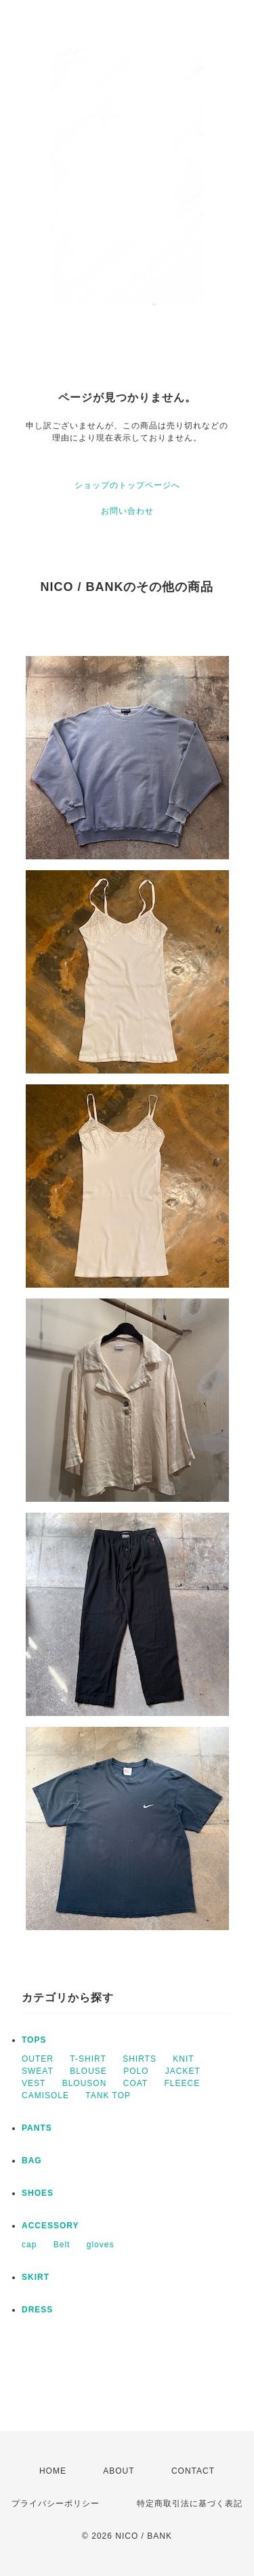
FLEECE (182, 2083)
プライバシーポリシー (56, 2503)
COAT (135, 2083)
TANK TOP (108, 2095)
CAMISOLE (45, 2095)
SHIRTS (139, 2059)
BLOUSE (88, 2071)
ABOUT (118, 2471)
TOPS (34, 2040)
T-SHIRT (88, 2059)
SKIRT (35, 2277)
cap (29, 2244)
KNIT (183, 2059)
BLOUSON (84, 2083)
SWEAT (38, 2071)
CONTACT (193, 2471)
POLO (135, 2071)
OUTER (38, 2059)
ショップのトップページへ (127, 485)
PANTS (37, 2128)
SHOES (38, 2193)
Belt (62, 2244)
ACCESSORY (50, 2225)
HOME (52, 2471)
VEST (33, 2083)
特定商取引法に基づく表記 (189, 2503)
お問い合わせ (127, 511)
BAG (32, 2160)
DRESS (37, 2309)
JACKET (182, 2071)
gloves (100, 2244)
